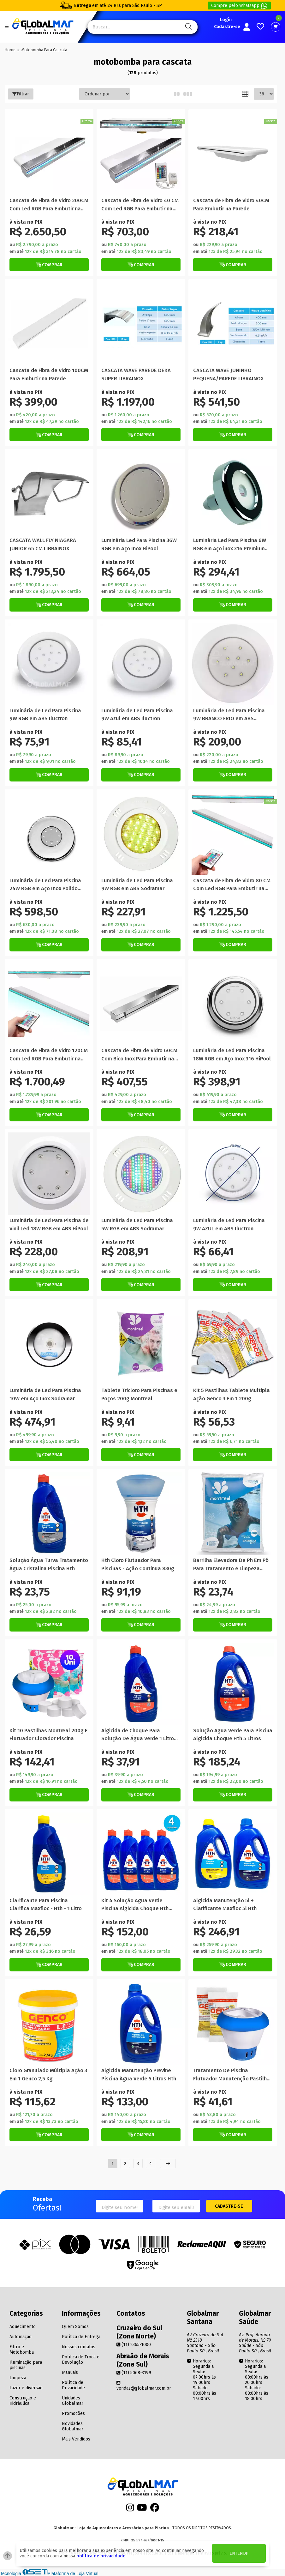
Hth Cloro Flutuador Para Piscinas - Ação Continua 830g (137, 1564)
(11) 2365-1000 (133, 2344)
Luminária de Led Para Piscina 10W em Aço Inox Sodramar (45, 1394)
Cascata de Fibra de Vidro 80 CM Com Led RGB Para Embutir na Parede (231, 885)
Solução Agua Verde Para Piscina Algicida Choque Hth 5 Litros (232, 1734)
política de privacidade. (101, 2556)
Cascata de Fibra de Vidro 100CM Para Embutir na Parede (48, 374)
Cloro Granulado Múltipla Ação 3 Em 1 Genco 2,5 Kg (48, 2074)
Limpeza (17, 2377)
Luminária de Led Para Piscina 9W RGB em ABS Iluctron (45, 714)
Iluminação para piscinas (25, 2365)
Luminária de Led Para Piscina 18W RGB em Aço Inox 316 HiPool (232, 1054)
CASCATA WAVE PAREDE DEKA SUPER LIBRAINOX (136, 374)
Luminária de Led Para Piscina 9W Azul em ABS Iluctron (137, 714)
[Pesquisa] (188, 27)
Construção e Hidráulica (22, 2400)
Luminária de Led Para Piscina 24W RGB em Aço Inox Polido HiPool (45, 885)
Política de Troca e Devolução (80, 2359)
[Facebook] (154, 2509)
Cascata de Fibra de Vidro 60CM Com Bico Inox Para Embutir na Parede (139, 1055)
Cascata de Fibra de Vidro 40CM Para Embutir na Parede (231, 204)
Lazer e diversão (26, 2388)
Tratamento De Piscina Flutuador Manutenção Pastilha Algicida (231, 2075)
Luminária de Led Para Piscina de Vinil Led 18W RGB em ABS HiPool (49, 1224)
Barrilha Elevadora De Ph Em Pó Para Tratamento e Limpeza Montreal (231, 1564)
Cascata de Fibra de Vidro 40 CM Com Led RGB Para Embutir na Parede (140, 205)
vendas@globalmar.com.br (143, 2385)
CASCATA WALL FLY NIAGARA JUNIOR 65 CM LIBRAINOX (42, 544)
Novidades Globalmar (72, 2426)
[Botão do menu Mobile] (7, 27)
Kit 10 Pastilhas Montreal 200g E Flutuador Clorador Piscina (48, 1734)
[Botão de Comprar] (49, 264)
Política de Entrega (81, 2336)
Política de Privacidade (73, 2385)
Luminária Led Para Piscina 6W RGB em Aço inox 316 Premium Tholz (229, 544)
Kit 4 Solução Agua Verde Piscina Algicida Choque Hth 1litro (135, 1905)
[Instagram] (130, 2509)
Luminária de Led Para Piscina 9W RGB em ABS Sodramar (137, 884)
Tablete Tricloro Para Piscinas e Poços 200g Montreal (139, 1394)
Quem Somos (75, 2326)
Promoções (73, 2413)
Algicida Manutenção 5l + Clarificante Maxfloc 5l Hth (225, 1904)
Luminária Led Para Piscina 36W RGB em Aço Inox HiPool (139, 544)
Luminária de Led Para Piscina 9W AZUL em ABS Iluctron (229, 1224)
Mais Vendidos (76, 2439)
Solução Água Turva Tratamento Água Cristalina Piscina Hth (48, 1564)
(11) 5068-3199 (133, 2372)
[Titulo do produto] (49, 153)
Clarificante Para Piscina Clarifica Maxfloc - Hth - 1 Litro (45, 1904)
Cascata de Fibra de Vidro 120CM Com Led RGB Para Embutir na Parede (48, 1055)
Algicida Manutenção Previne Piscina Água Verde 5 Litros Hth (138, 2074)
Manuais (70, 2372)
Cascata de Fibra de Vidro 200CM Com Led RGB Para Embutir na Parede (48, 205)
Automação (20, 2336)
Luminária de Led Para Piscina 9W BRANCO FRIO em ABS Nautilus (229, 715)
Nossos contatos (78, 2347)
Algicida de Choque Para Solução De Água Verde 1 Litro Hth (137, 1735)
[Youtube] (142, 2509)
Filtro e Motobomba (21, 2349)
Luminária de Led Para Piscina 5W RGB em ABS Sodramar (137, 1224)
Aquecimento (22, 2326)
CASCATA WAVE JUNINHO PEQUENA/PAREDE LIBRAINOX (228, 374)
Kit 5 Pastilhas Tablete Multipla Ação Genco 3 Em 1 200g (231, 1394)
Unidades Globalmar (72, 2400)
